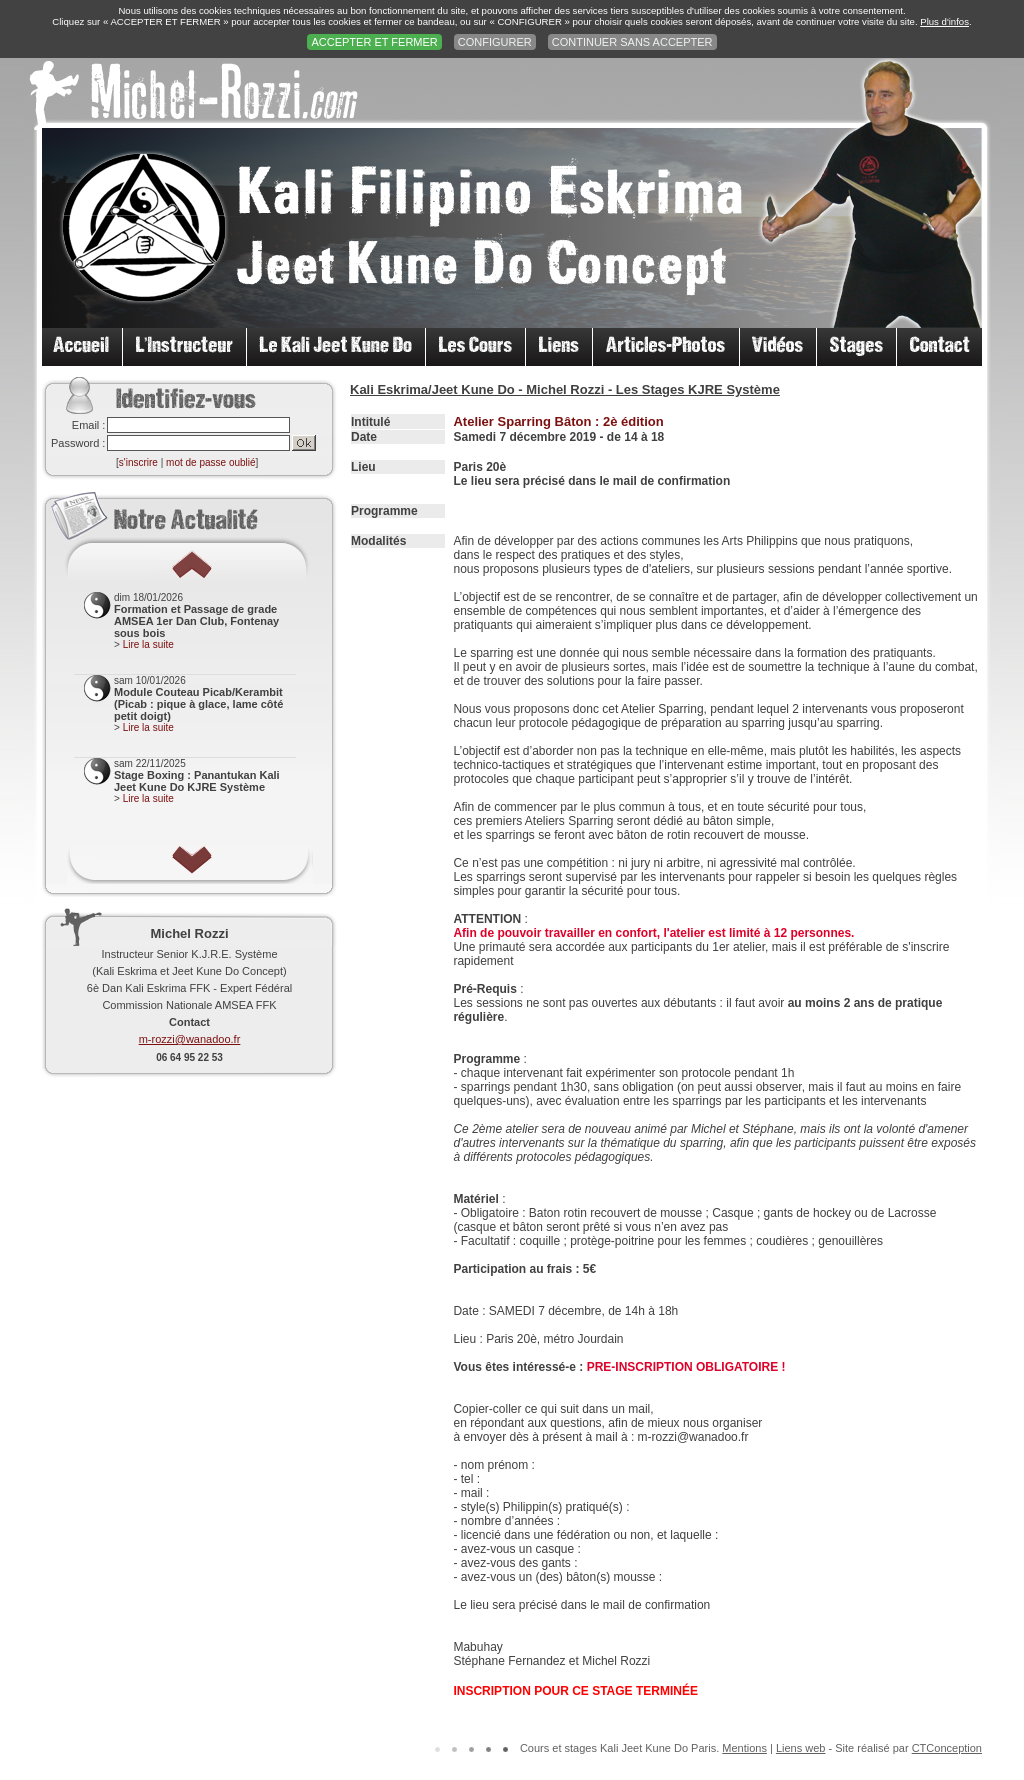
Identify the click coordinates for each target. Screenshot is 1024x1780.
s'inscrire (138, 462)
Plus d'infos (944, 21)
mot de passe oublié (211, 462)
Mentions (744, 1748)
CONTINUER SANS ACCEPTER (632, 42)
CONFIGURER (495, 42)
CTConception (947, 1748)
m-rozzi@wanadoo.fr (190, 1039)
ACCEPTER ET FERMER (374, 42)
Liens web (801, 1748)
